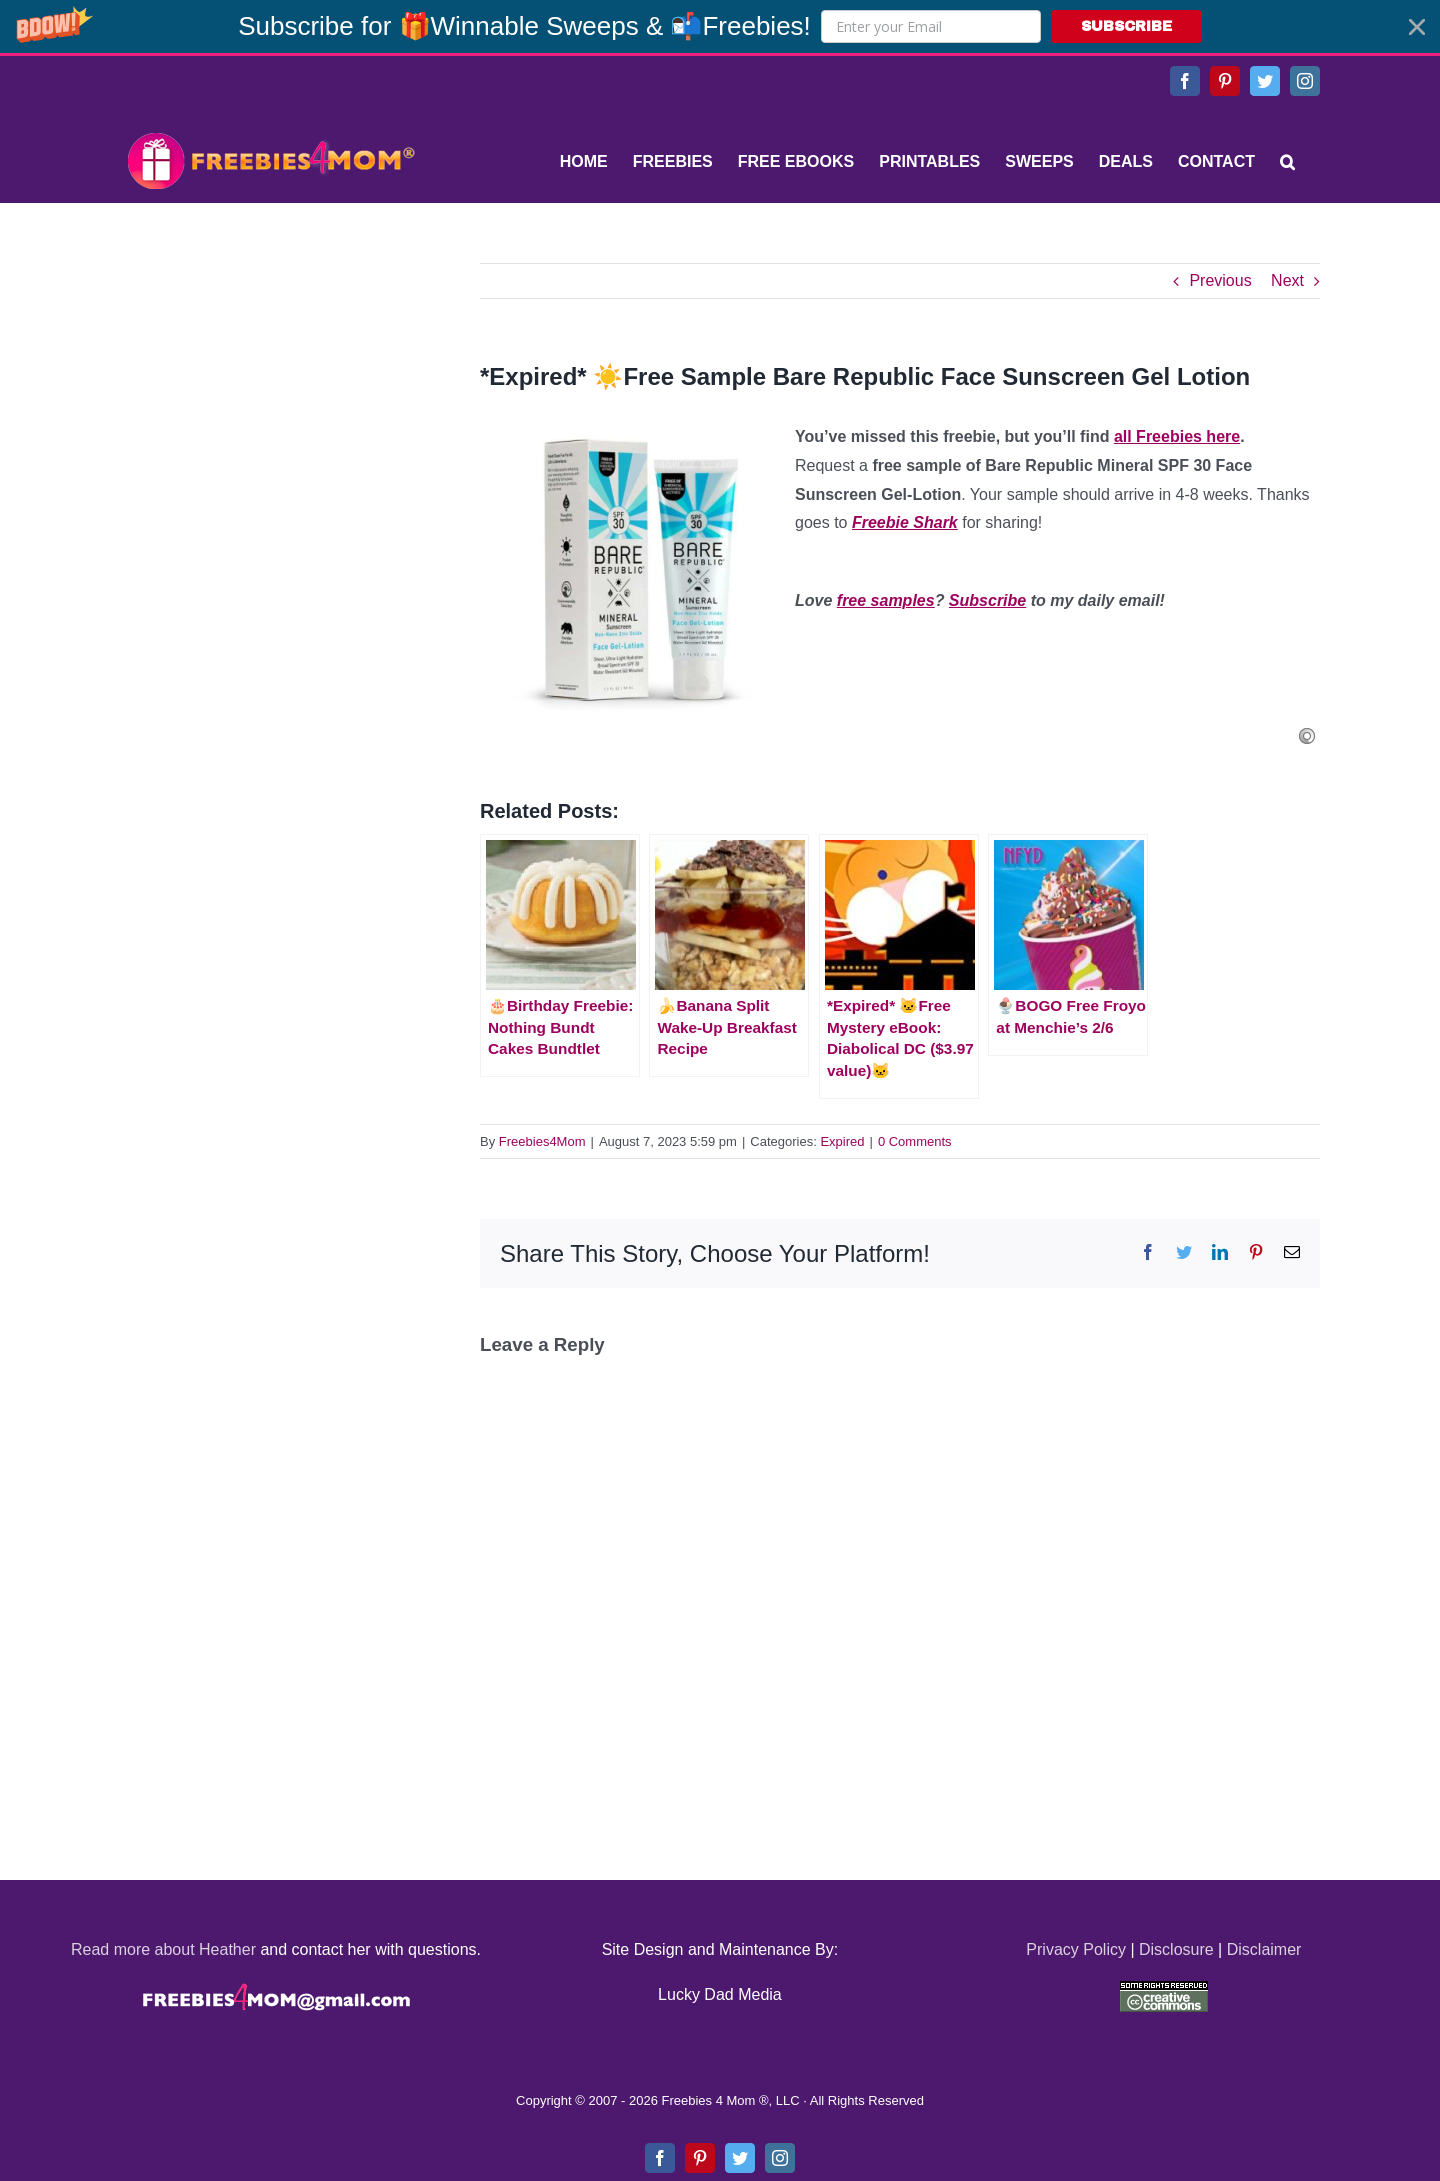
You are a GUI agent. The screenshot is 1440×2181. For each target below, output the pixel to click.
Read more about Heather (163, 1949)
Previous (1220, 280)
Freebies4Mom (542, 1141)
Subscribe (987, 600)
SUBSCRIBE (1126, 26)
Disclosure (1176, 1949)
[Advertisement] (270, 388)
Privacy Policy (1076, 1949)
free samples (886, 600)
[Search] (1287, 162)
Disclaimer (1264, 1949)
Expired (842, 1141)
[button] (720, 26)
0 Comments (915, 1141)
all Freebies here (1177, 436)
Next (1287, 280)
